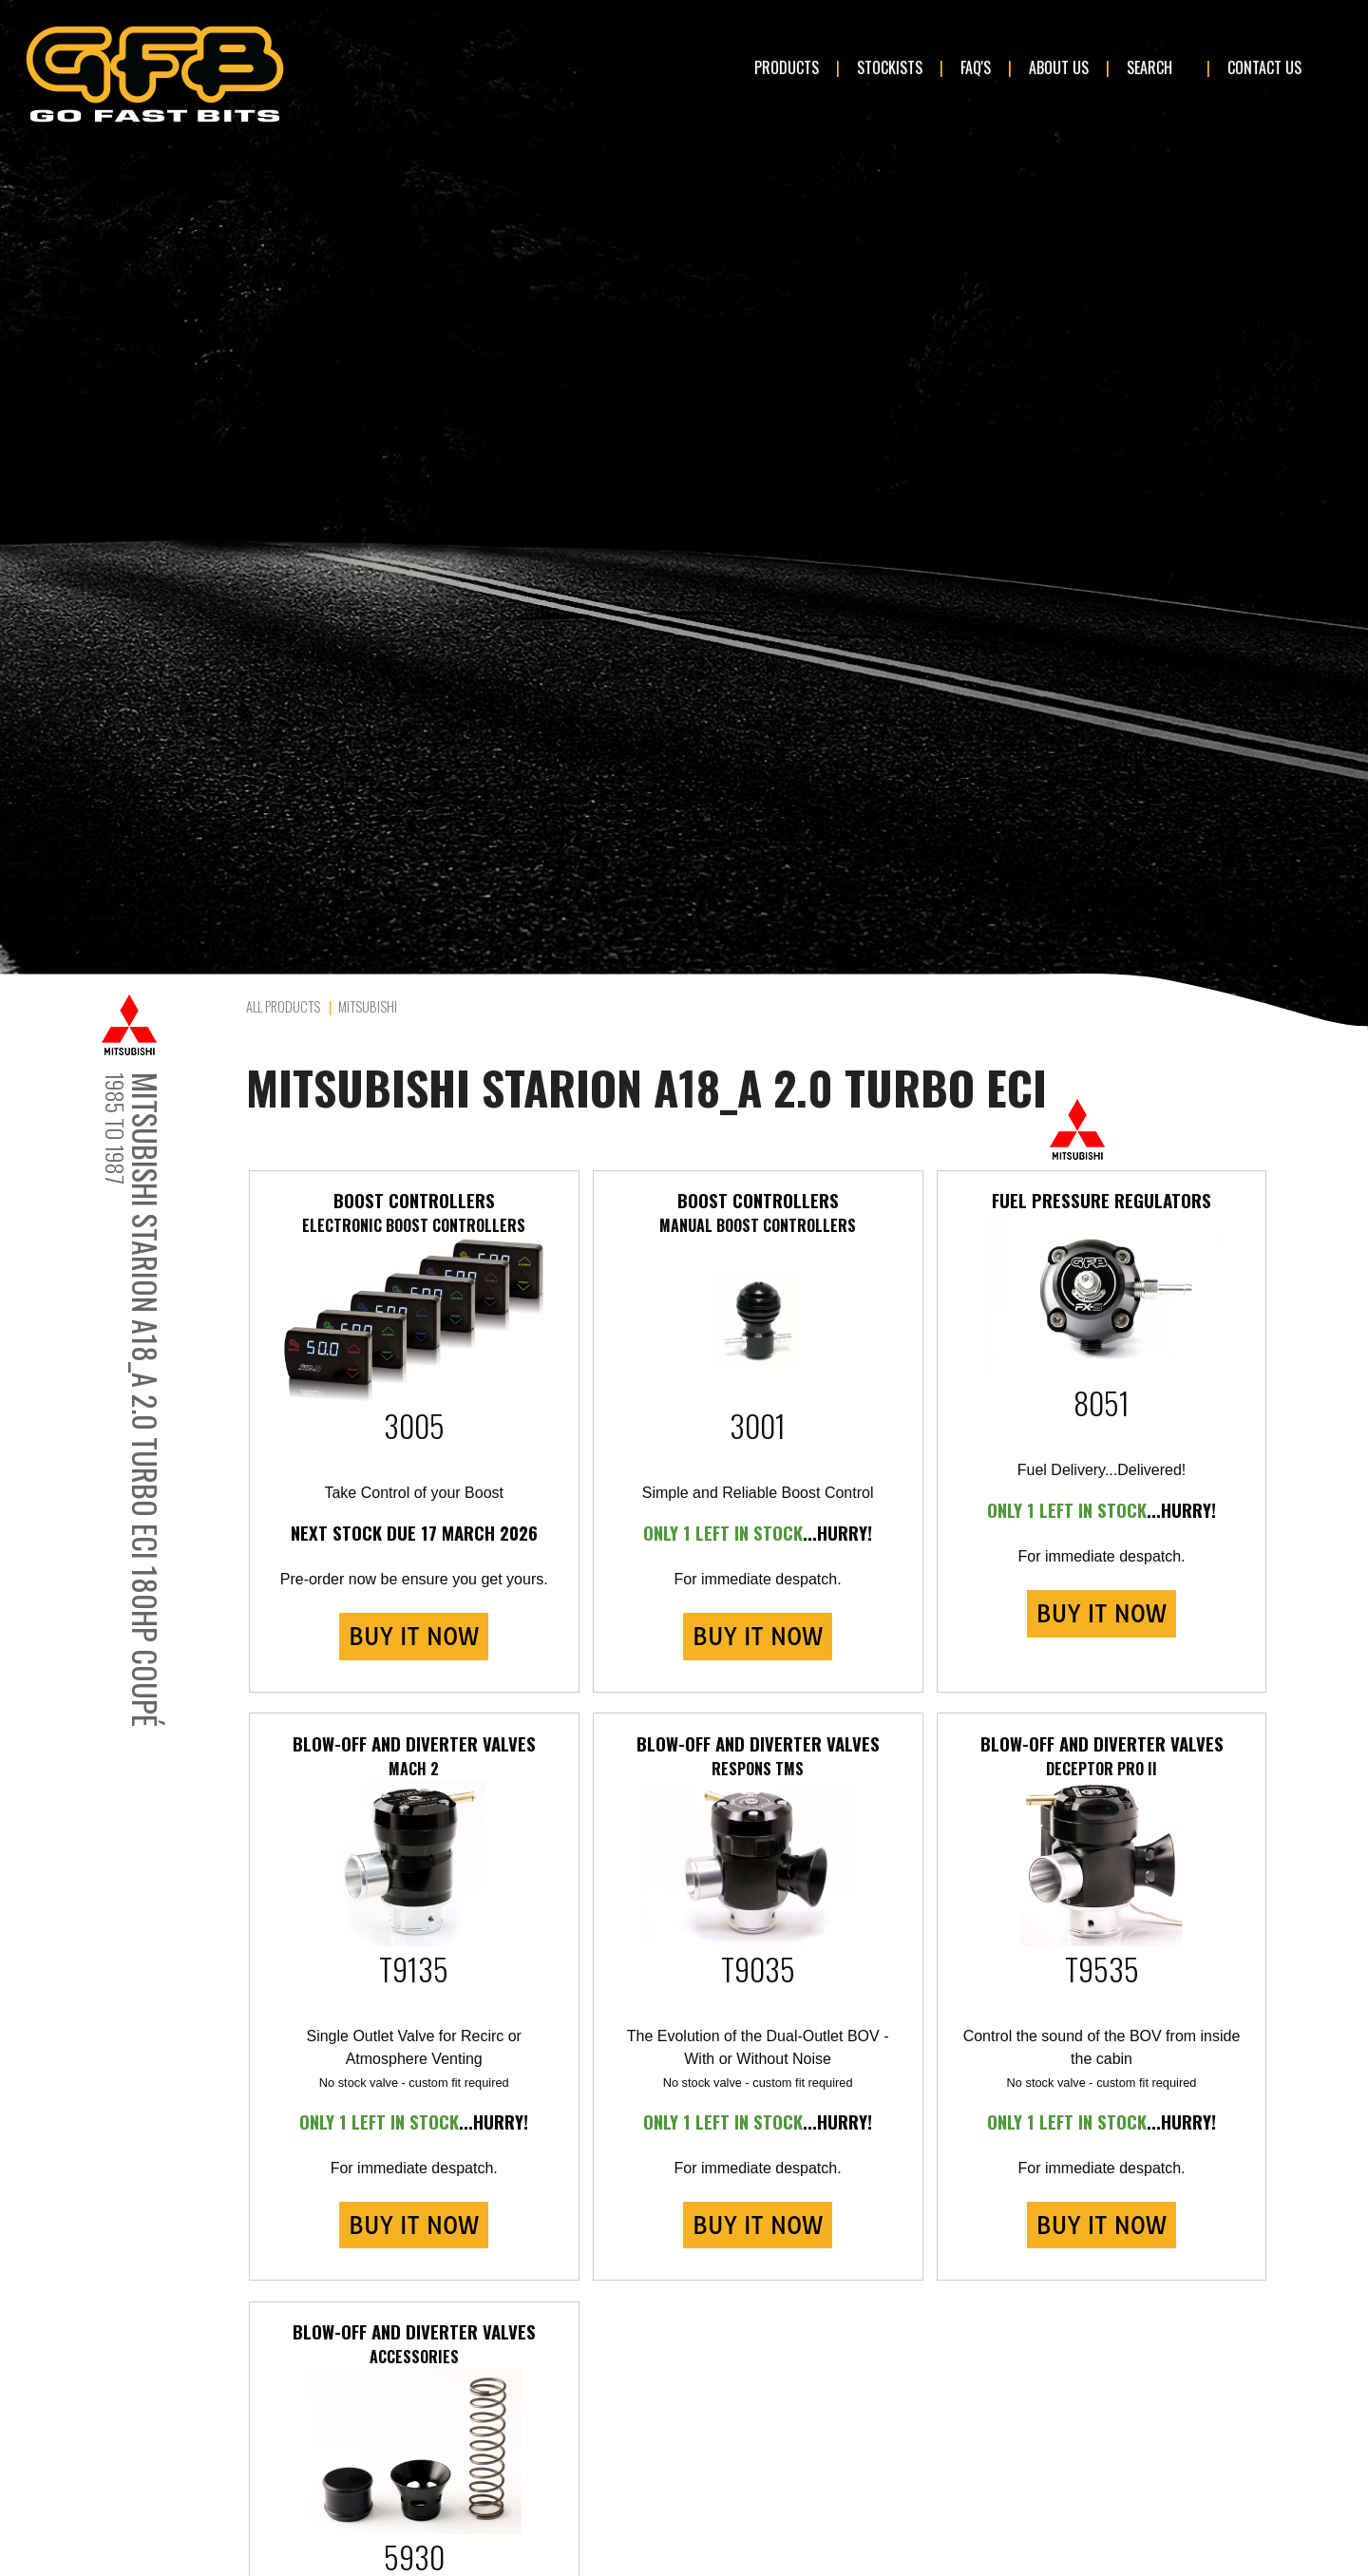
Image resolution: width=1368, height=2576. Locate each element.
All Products (283, 1006)
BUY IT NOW (414, 1636)
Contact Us (1264, 67)
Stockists (889, 67)
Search (1149, 67)
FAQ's (975, 67)
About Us (1059, 67)
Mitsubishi (367, 1006)
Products (786, 67)
